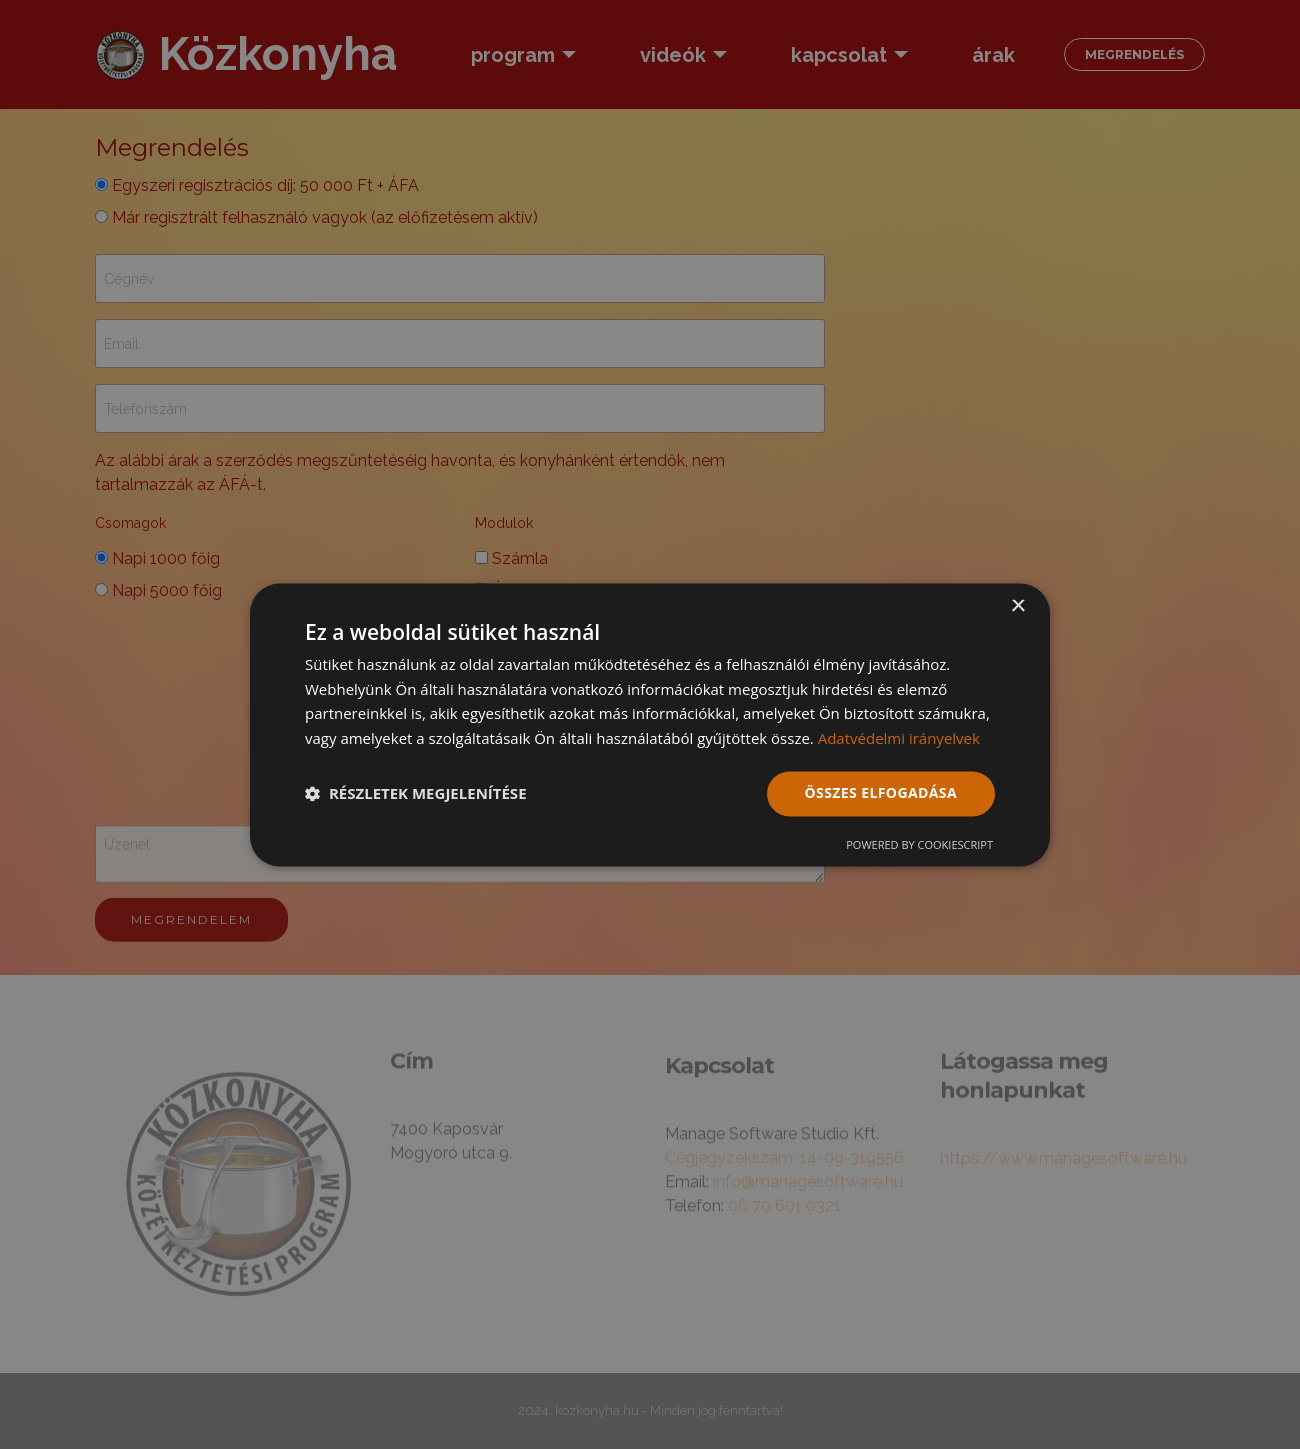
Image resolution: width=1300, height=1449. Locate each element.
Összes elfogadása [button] (881, 792)
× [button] (1017, 606)
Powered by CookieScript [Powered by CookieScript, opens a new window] (919, 844)
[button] (416, 794)
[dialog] (650, 724)
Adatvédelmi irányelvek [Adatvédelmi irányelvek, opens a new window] (899, 739)
